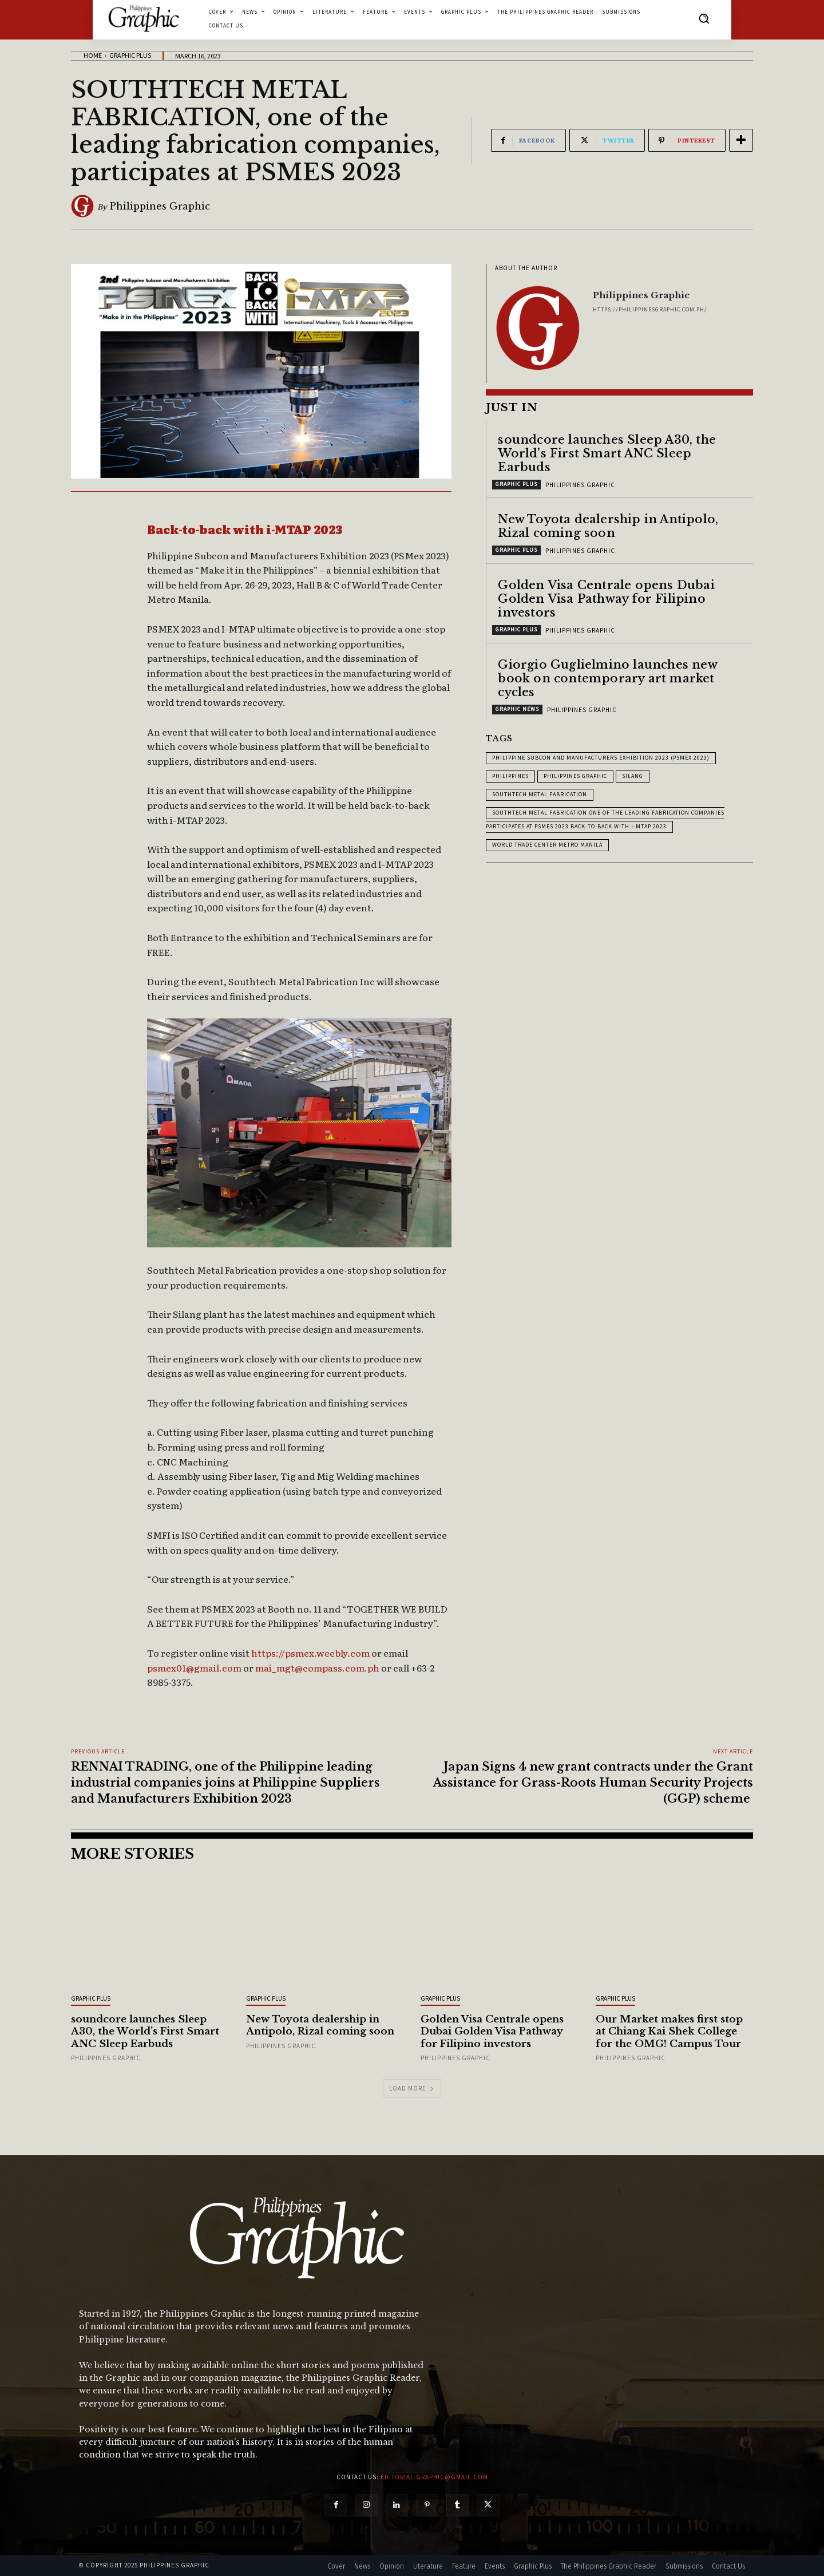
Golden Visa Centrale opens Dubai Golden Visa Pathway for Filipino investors (606, 598)
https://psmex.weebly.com (310, 1653)
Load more (412, 2088)
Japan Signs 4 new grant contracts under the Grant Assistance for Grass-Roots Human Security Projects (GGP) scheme (593, 1782)
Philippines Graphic (160, 206)
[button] (704, 18)
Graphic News (517, 708)
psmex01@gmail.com (194, 1667)
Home (93, 55)
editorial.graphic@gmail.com (434, 2477)
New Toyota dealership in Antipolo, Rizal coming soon (608, 525)
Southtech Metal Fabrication (539, 793)
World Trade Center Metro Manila (547, 844)
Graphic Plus (130, 55)
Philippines (510, 775)
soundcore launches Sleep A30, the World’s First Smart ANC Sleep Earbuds (607, 452)
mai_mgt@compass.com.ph (317, 1667)
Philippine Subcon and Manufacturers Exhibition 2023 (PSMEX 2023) (601, 757)
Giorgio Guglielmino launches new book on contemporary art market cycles (607, 677)
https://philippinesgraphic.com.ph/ (650, 309)
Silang (632, 775)
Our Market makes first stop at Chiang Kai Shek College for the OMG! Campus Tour (672, 2031)
